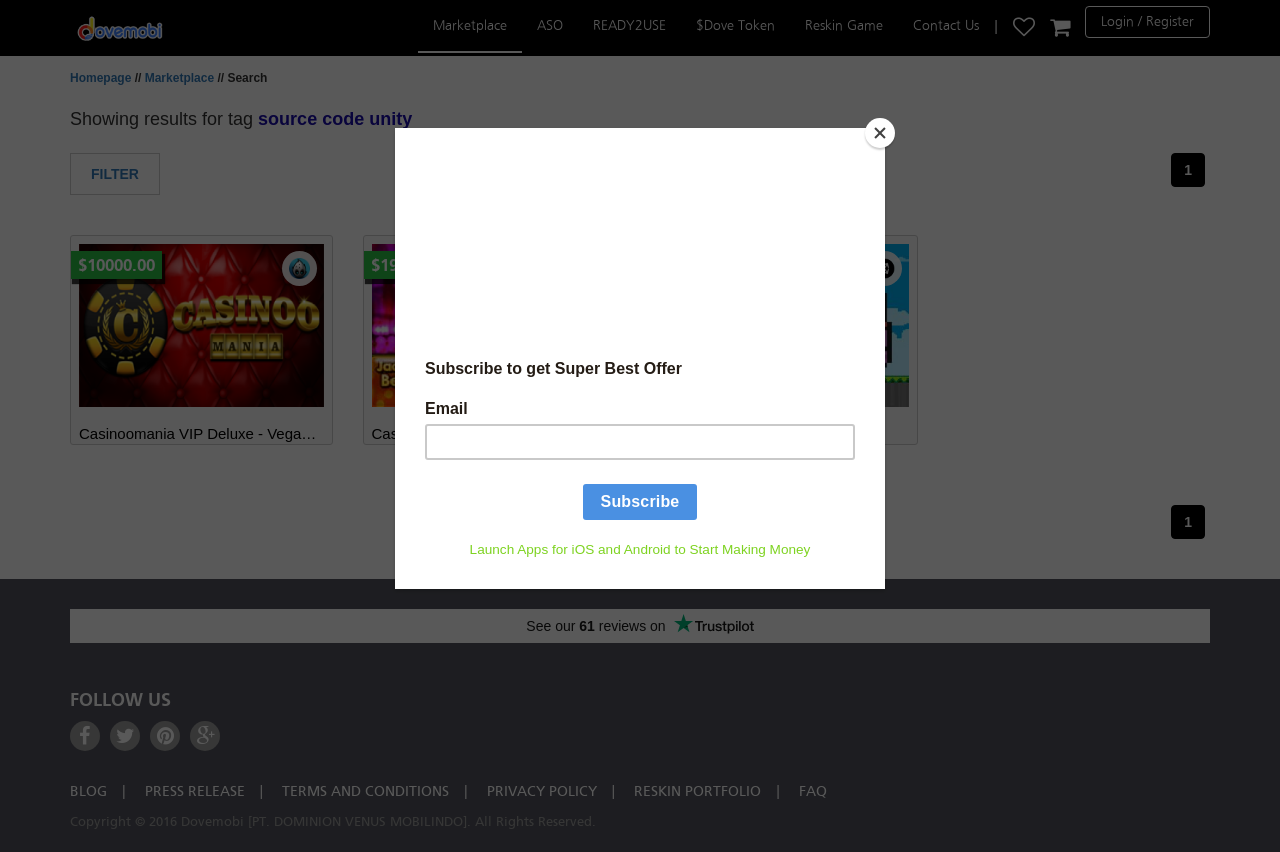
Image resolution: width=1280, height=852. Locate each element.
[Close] (880, 133)
